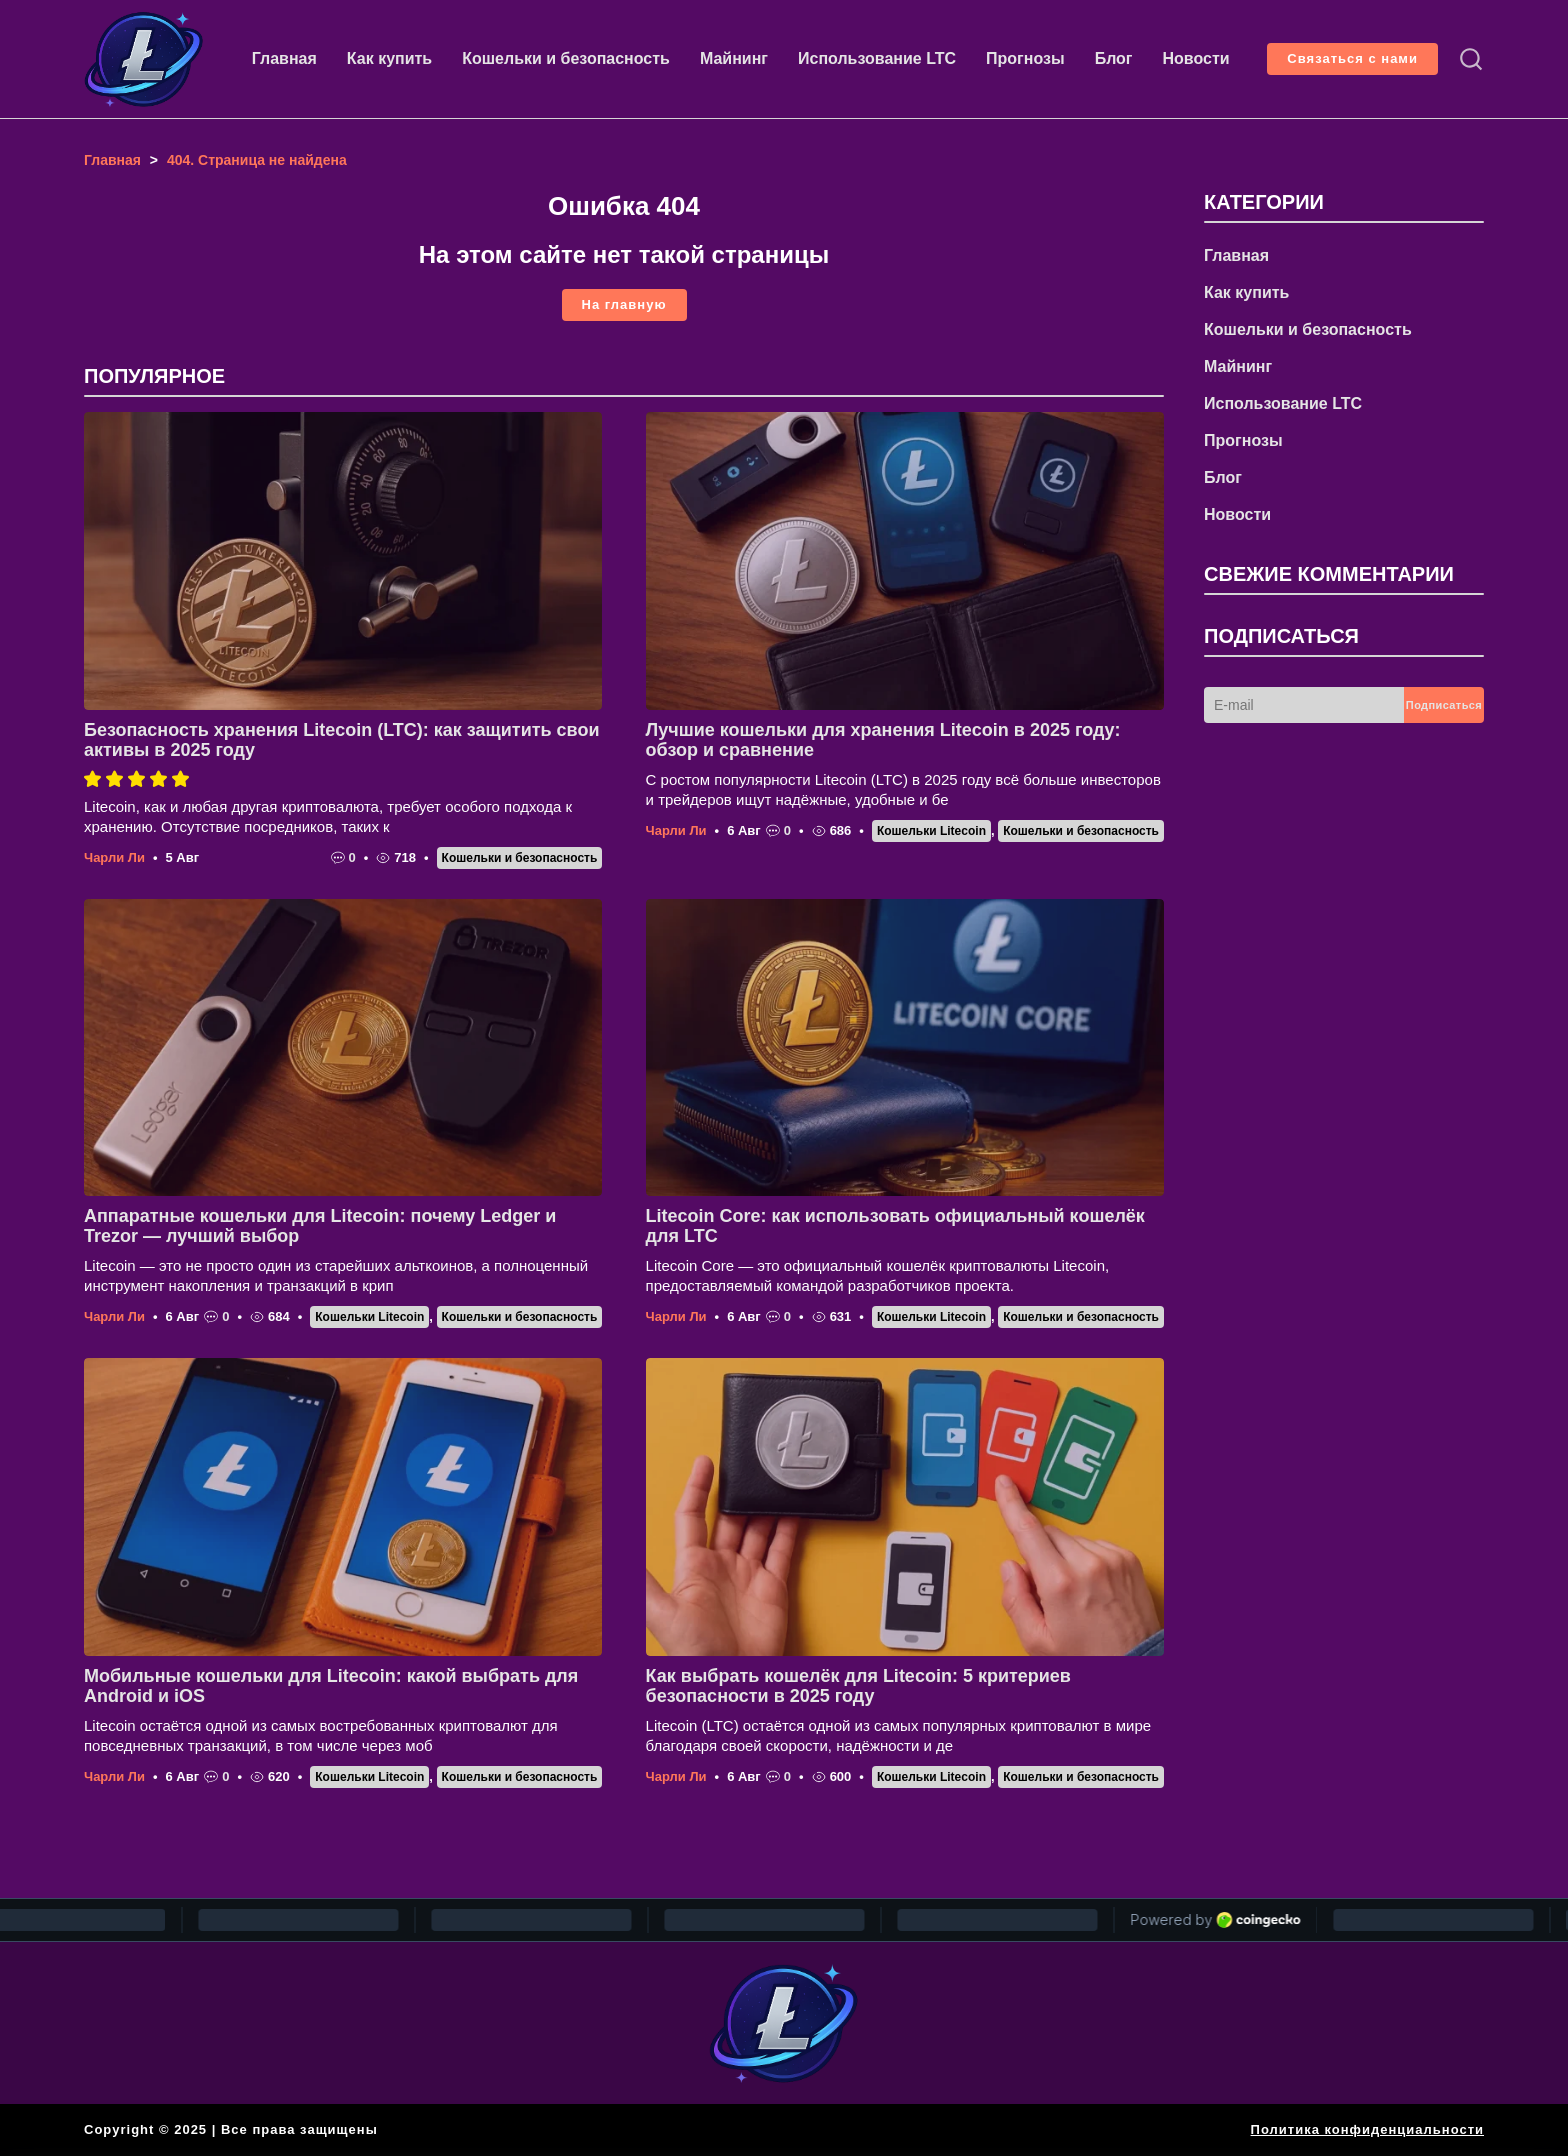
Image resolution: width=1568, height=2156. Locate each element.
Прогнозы (1025, 58)
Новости (1196, 58)
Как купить (389, 58)
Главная (284, 58)
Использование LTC (877, 58)
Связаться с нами (1352, 58)
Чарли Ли (114, 857)
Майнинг (734, 58)
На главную (624, 304)
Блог (1114, 58)
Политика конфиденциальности (1367, 2129)
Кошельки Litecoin (931, 831)
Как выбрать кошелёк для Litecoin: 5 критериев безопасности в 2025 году (858, 1686)
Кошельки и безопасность (566, 58)
